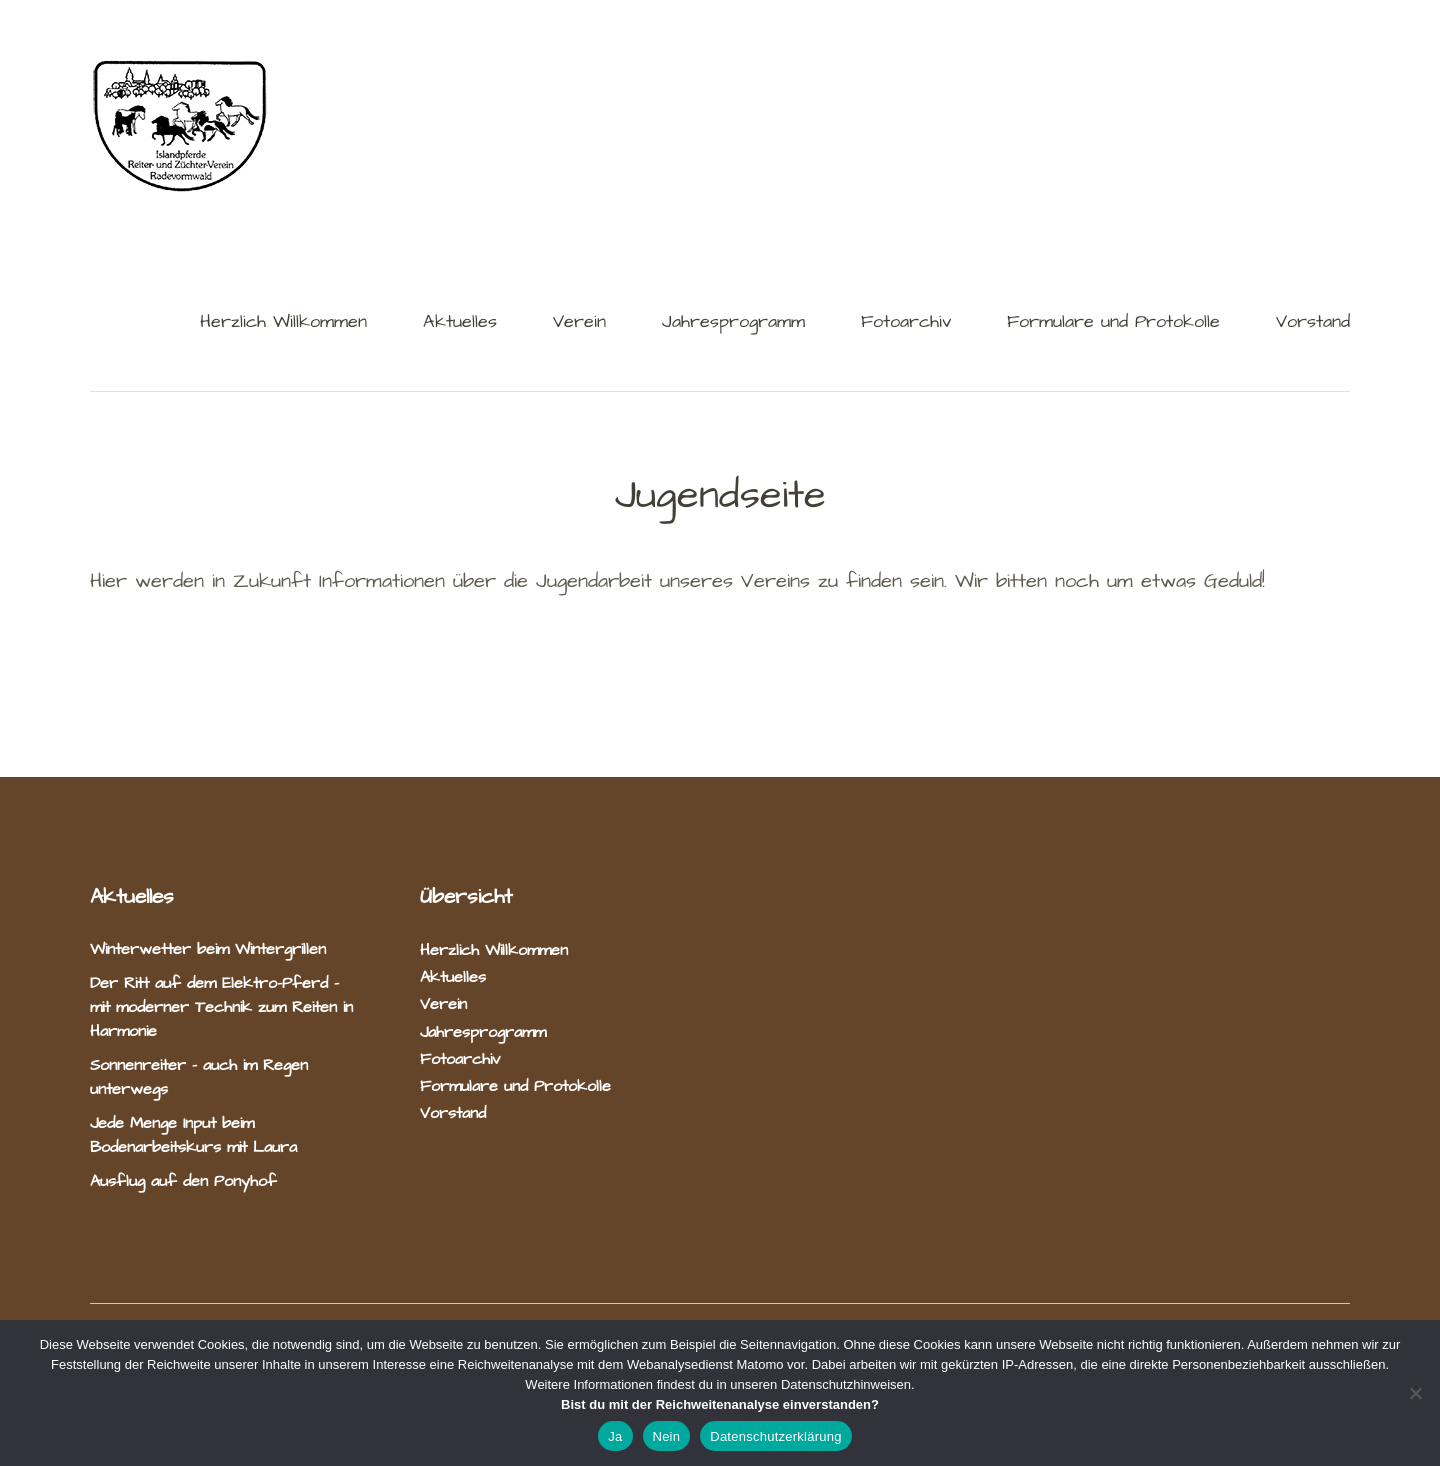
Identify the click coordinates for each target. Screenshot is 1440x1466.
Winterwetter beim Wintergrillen (211, 949)
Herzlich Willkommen (283, 323)
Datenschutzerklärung (775, 1436)
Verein (579, 323)
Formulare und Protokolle (1113, 323)
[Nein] (1415, 1393)
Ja (615, 1436)
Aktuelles (460, 323)
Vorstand (1313, 323)
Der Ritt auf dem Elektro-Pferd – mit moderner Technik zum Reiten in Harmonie (221, 1007)
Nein (667, 1436)
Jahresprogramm (733, 323)
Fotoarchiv (906, 323)
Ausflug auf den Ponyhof (183, 1181)
